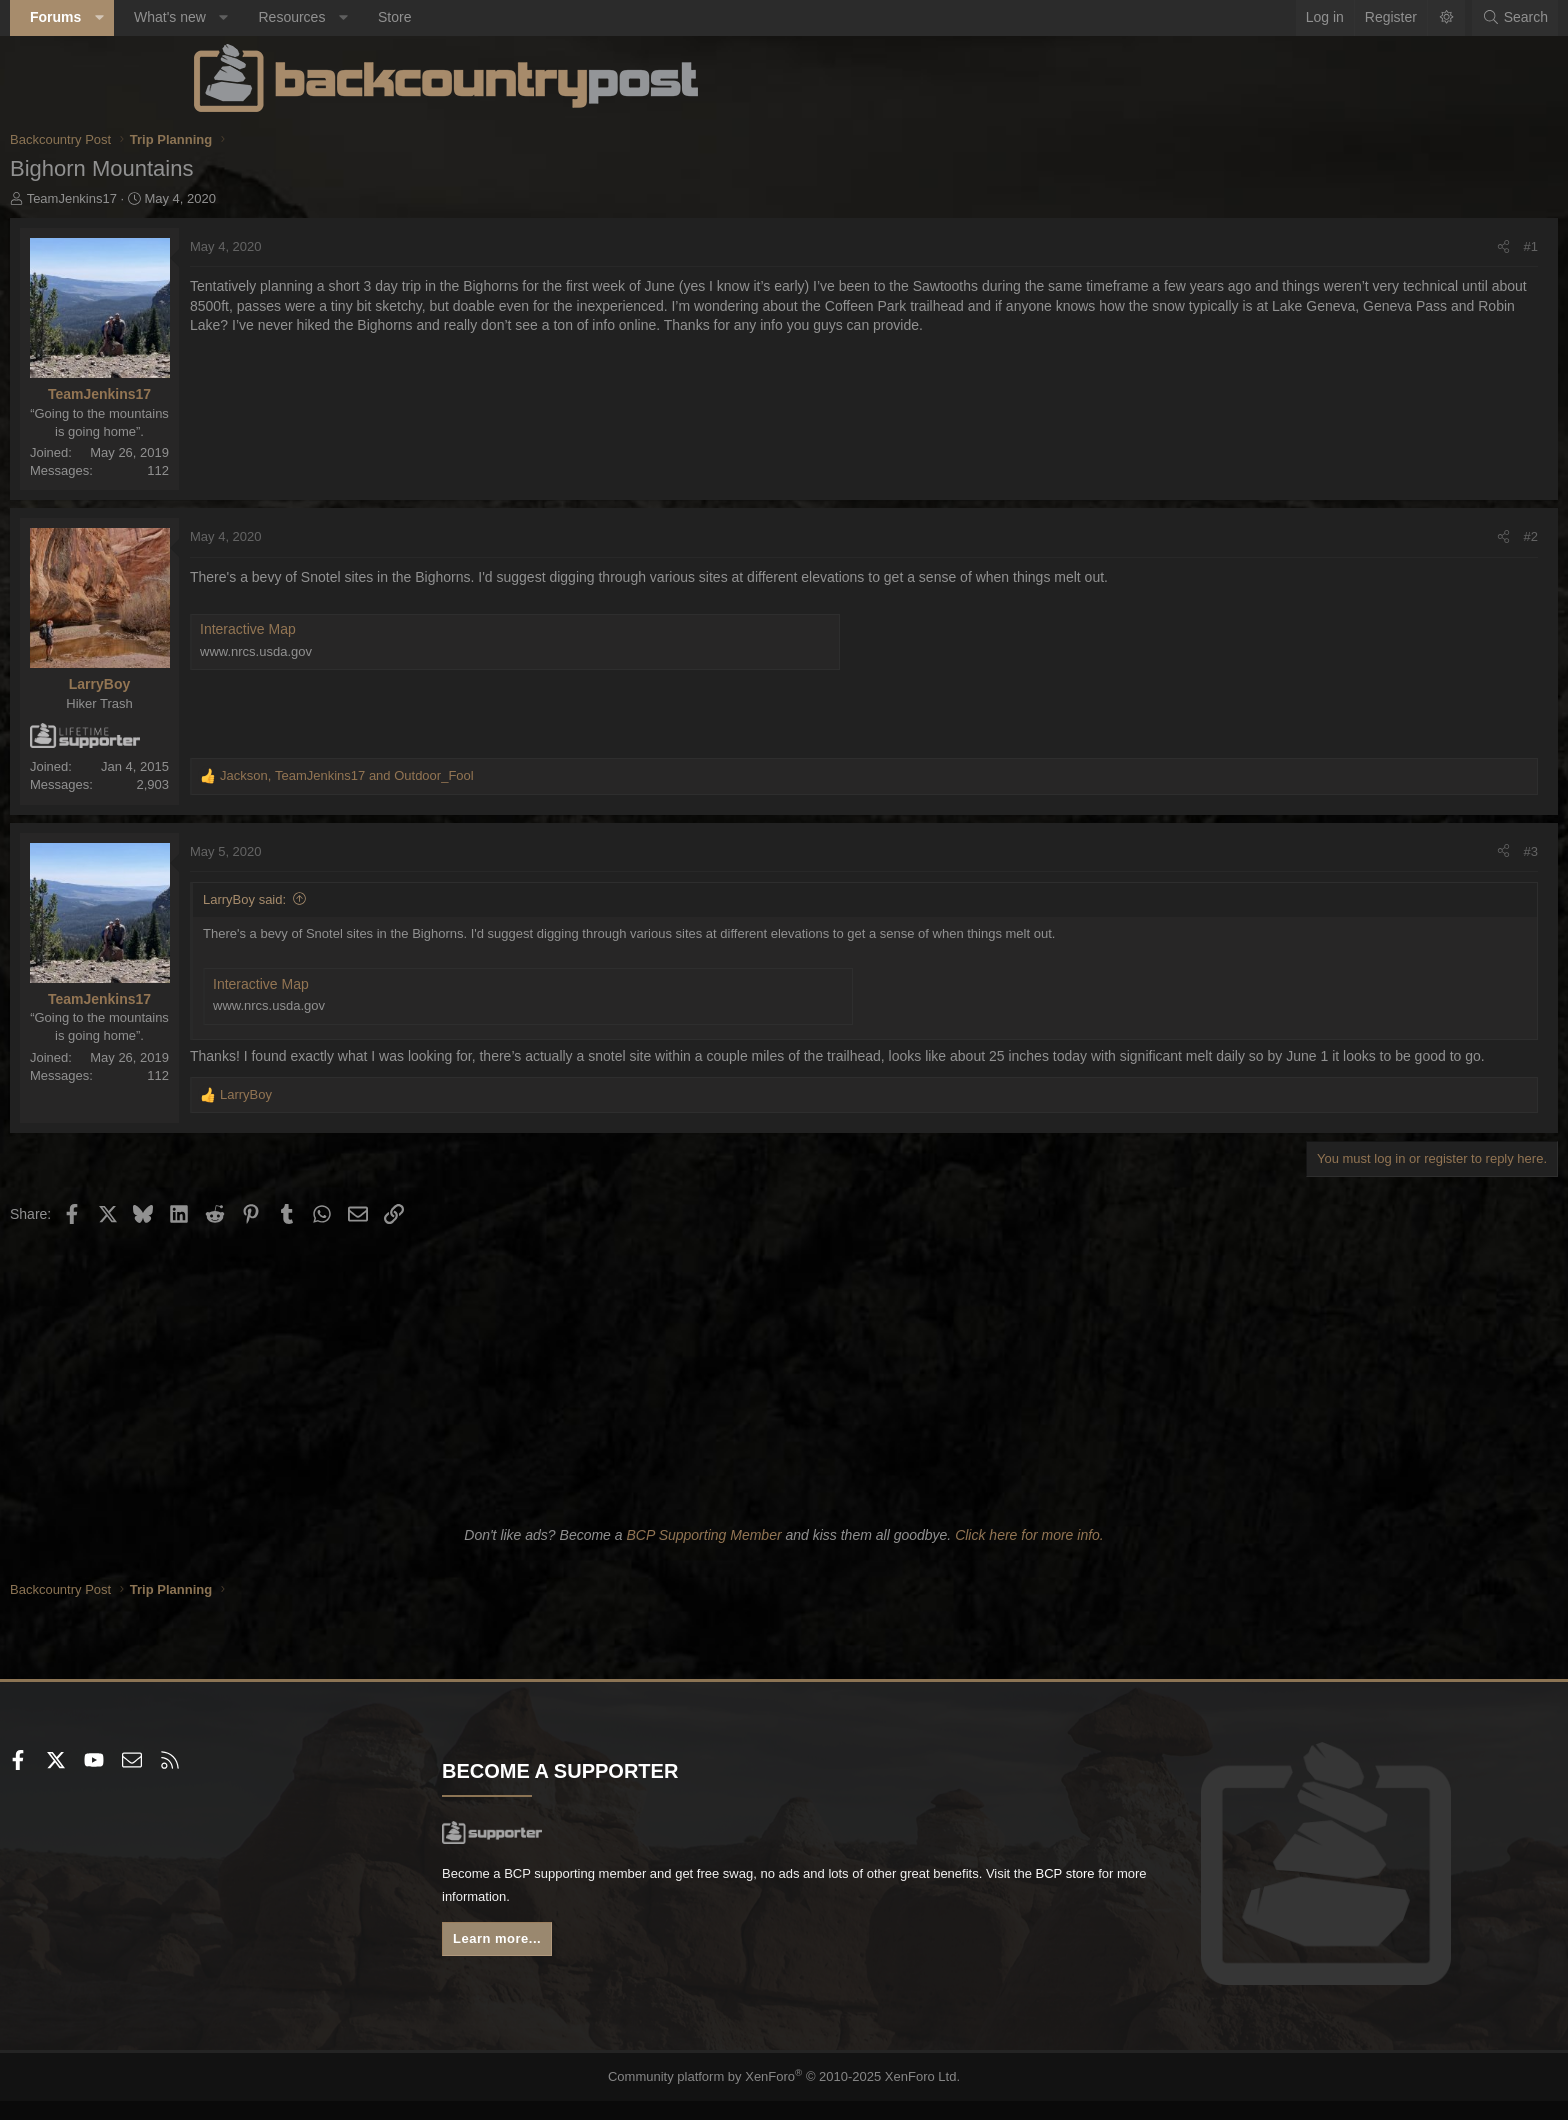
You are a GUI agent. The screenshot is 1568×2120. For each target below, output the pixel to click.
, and (531, 775)
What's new (354, 17)
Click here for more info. (1029, 1555)
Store (578, 17)
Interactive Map (432, 629)
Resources (475, 17)
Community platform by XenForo (784, 2096)
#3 (1347, 851)
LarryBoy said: (428, 899)
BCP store (717, 1920)
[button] (283, 18)
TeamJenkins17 (256, 198)
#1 (1347, 246)
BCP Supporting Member (703, 1555)
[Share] (1319, 247)
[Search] (1331, 18)
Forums (239, 17)
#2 (1347, 536)
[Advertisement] (784, 1392)
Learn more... (594, 1963)
